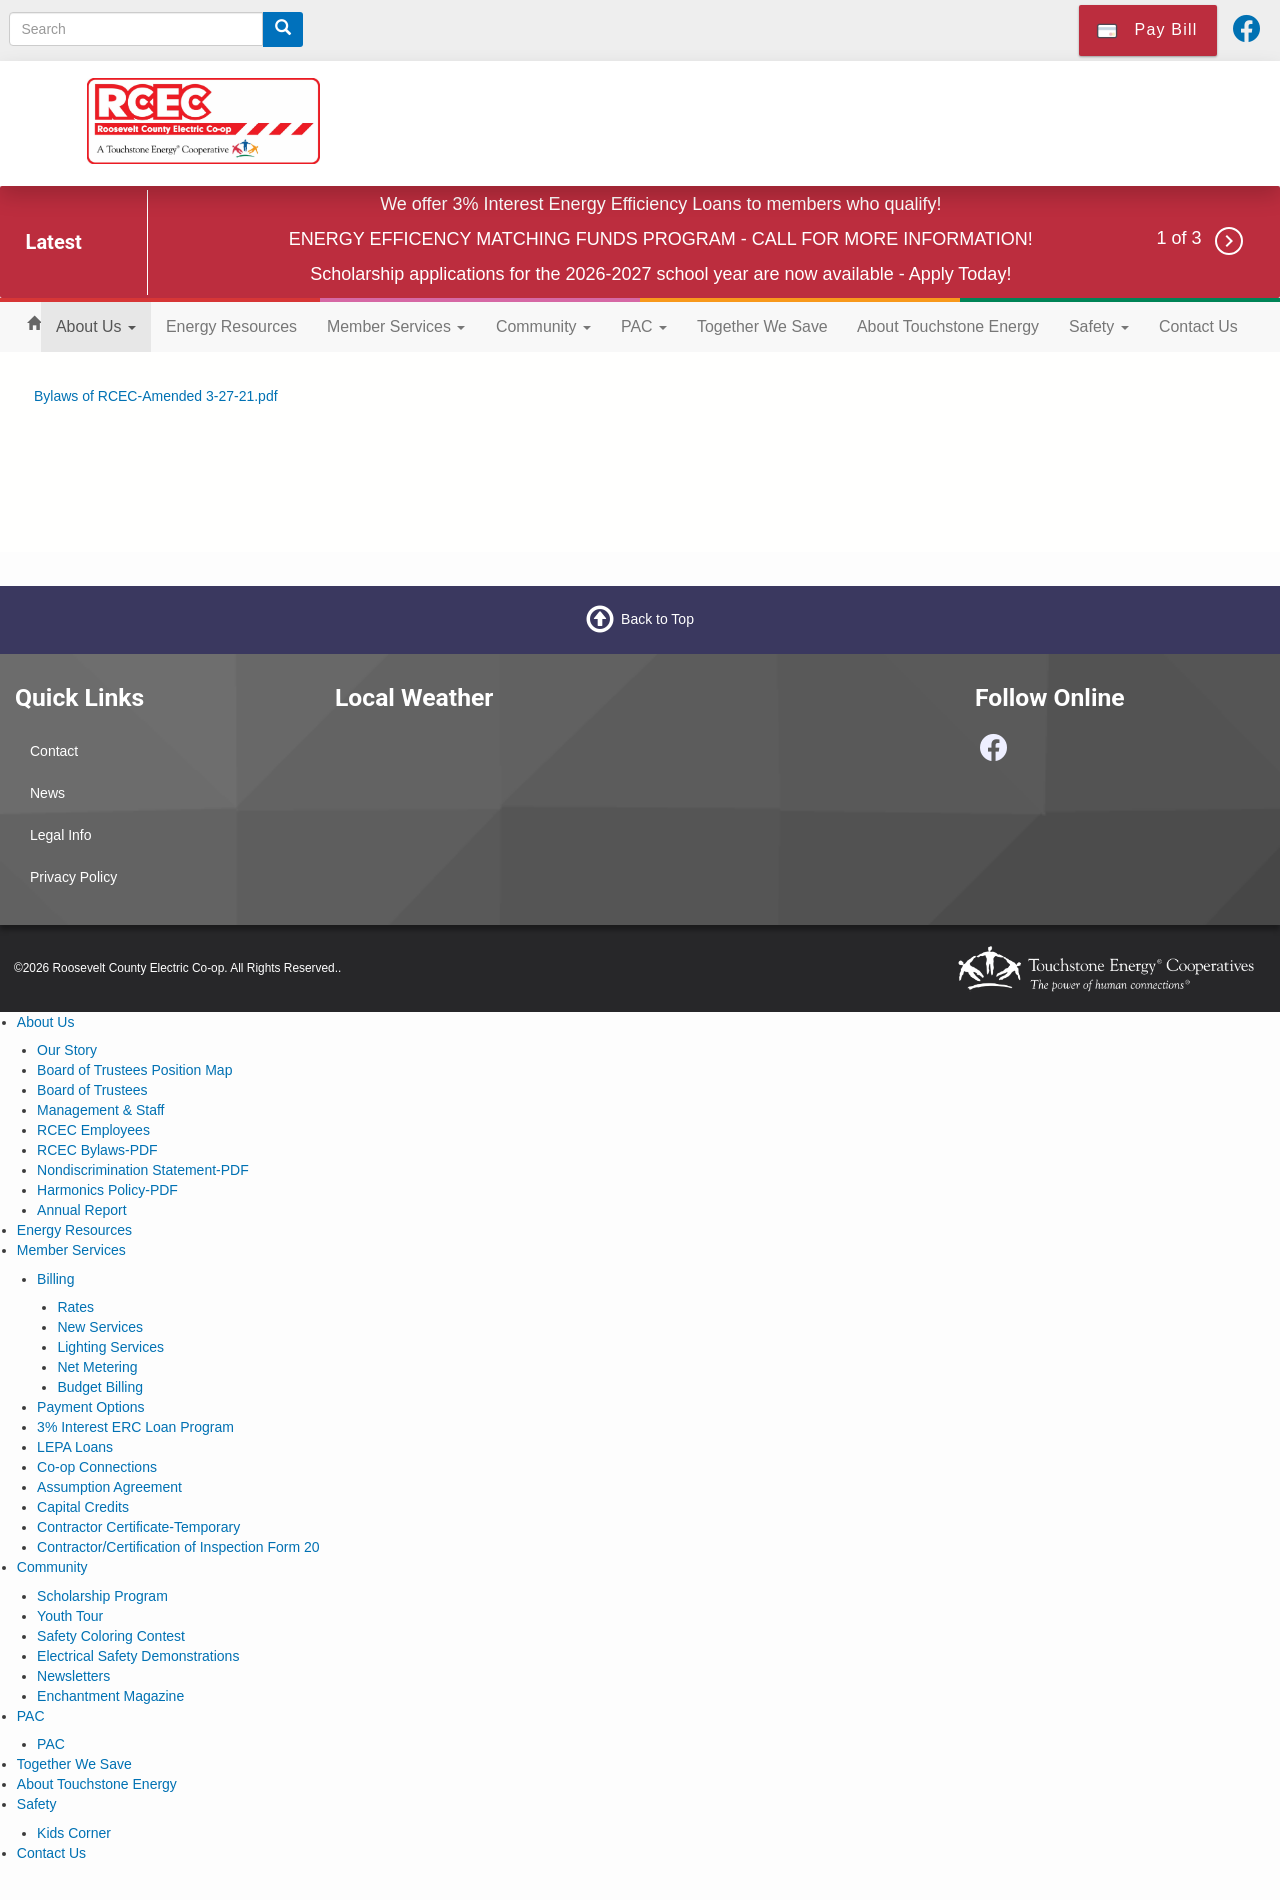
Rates (75, 1307)
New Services (100, 1327)
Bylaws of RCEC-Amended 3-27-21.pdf (156, 396)
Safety (1099, 326)
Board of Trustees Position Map (134, 1070)
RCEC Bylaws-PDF (97, 1150)
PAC (644, 326)
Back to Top (657, 619)
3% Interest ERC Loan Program (135, 1427)
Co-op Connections (97, 1467)
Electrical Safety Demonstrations (138, 1656)
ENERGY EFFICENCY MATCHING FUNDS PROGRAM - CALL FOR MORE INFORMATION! (661, 239)
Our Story (67, 1050)
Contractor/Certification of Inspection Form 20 (178, 1547)
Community (543, 326)
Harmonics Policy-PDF (107, 1190)
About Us (96, 326)
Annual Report (82, 1210)
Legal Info (61, 835)
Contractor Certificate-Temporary (138, 1527)
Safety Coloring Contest (111, 1636)
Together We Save (762, 326)
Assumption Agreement (109, 1487)
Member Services (396, 326)
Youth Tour (70, 1616)
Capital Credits (83, 1507)
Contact (54, 751)
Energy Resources (231, 326)
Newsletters (73, 1676)
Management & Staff (100, 1110)
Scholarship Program (102, 1596)
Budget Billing (100, 1387)
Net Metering (97, 1367)
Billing (55, 1279)
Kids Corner (74, 1833)
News (47, 793)
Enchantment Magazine (110, 1696)
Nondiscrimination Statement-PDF (143, 1170)
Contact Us (1198, 326)
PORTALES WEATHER (480, 806)
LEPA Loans (75, 1447)
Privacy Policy (73, 877)
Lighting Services (110, 1347)
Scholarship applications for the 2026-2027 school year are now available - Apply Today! (660, 274)
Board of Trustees (92, 1090)
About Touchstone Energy (948, 326)
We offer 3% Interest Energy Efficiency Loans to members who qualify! (660, 204)
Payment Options (90, 1407)
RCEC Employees (93, 1130)
